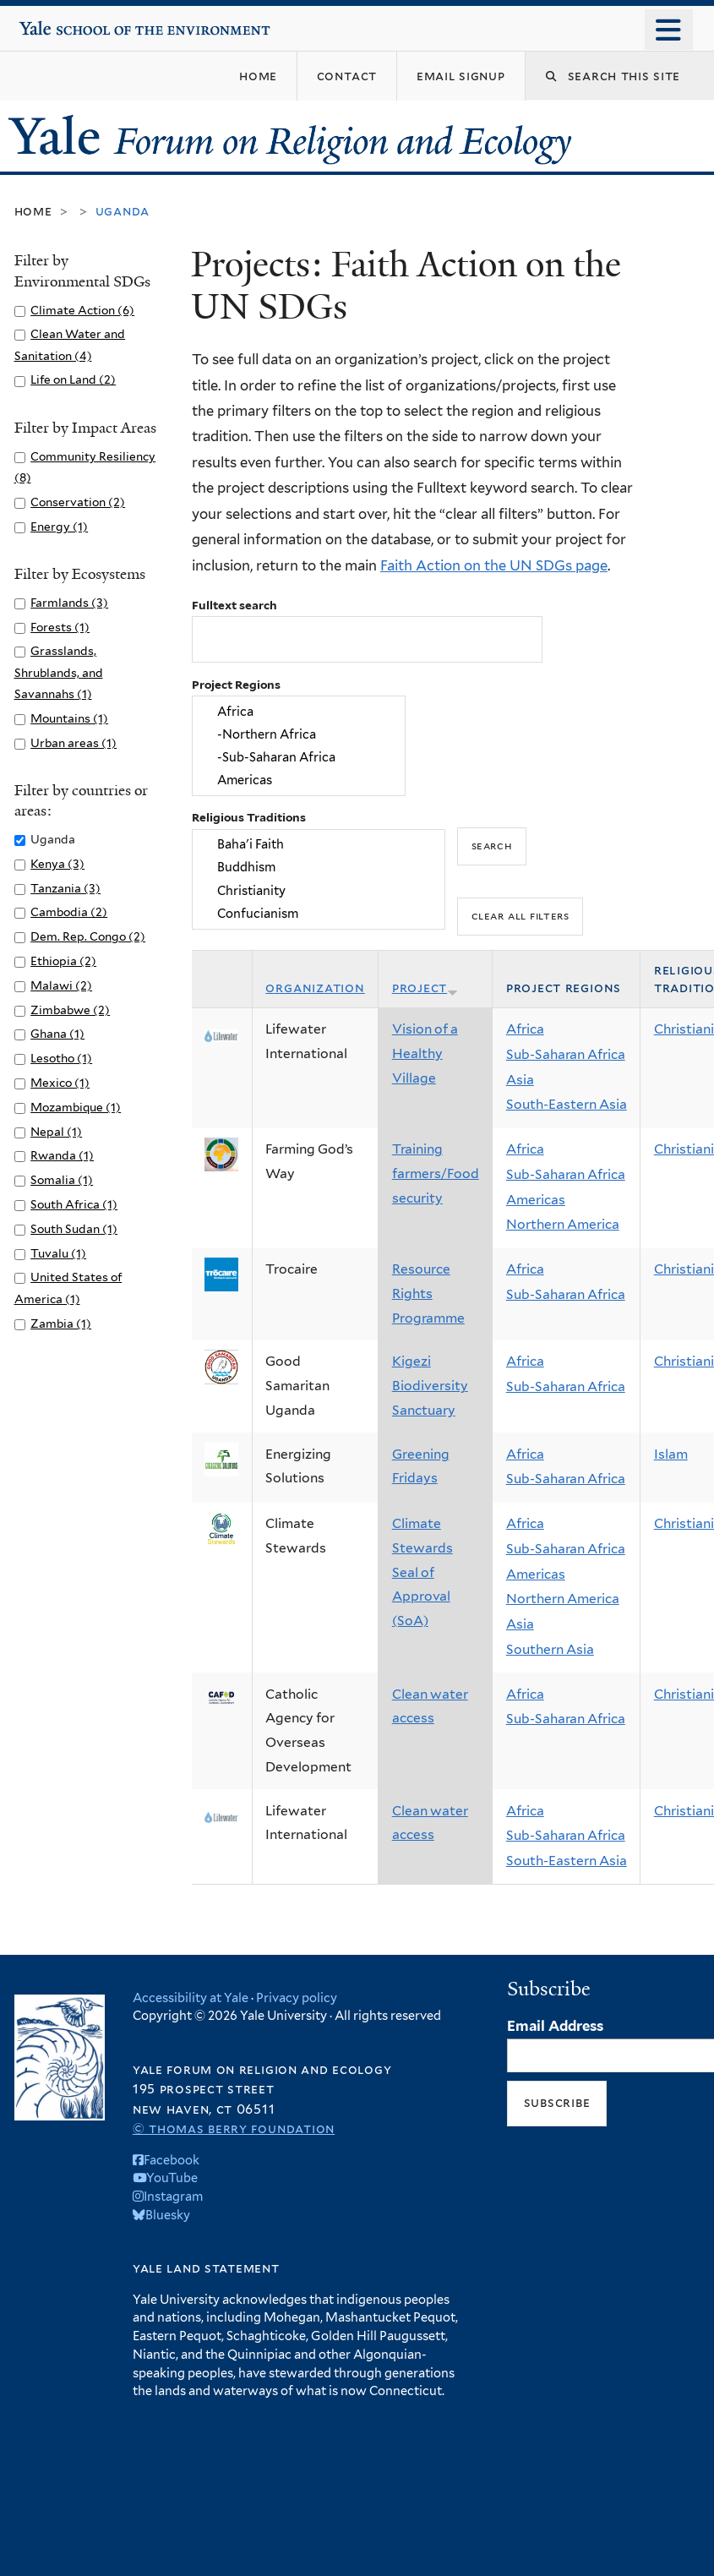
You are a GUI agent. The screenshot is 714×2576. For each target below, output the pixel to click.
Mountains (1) (69, 718)
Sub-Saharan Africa (565, 1054)
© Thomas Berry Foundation (234, 2128)
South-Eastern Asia (566, 1104)
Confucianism (318, 913)
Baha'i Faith (318, 843)
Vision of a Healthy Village (425, 1053)
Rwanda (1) (62, 1155)
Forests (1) (60, 627)
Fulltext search (234, 605)
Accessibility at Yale (190, 1997)
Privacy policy (296, 1997)
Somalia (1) (61, 1180)
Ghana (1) (57, 1033)
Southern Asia (550, 1649)
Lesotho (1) (61, 1058)
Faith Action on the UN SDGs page (494, 565)
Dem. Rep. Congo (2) (87, 936)
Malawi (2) (61, 985)
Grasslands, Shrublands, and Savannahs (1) (58, 672)
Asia (520, 1080)
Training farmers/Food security (435, 1173)
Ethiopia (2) (63, 961)
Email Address (555, 2025)
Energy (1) (59, 526)
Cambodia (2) (68, 912)
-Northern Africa (298, 734)
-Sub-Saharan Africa (298, 757)
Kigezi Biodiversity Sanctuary (430, 1385)
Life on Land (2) (73, 379)
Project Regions (236, 684)
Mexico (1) (60, 1082)
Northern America (562, 1224)
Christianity (318, 890)
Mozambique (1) (75, 1107)
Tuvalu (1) (58, 1253)
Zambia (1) (60, 1323)
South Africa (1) (73, 1204)
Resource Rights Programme (428, 1293)
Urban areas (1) (73, 743)
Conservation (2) (77, 502)
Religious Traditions (249, 817)
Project (425, 988)
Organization (314, 988)
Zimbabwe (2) (70, 1010)
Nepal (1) (56, 1131)
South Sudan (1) (73, 1229)
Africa (298, 711)
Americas (298, 780)
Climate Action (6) (82, 310)
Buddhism (318, 867)
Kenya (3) (57, 863)
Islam (671, 1454)
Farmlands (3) (69, 602)
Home (33, 211)
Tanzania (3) (65, 888)
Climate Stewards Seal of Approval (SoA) (422, 1572)
